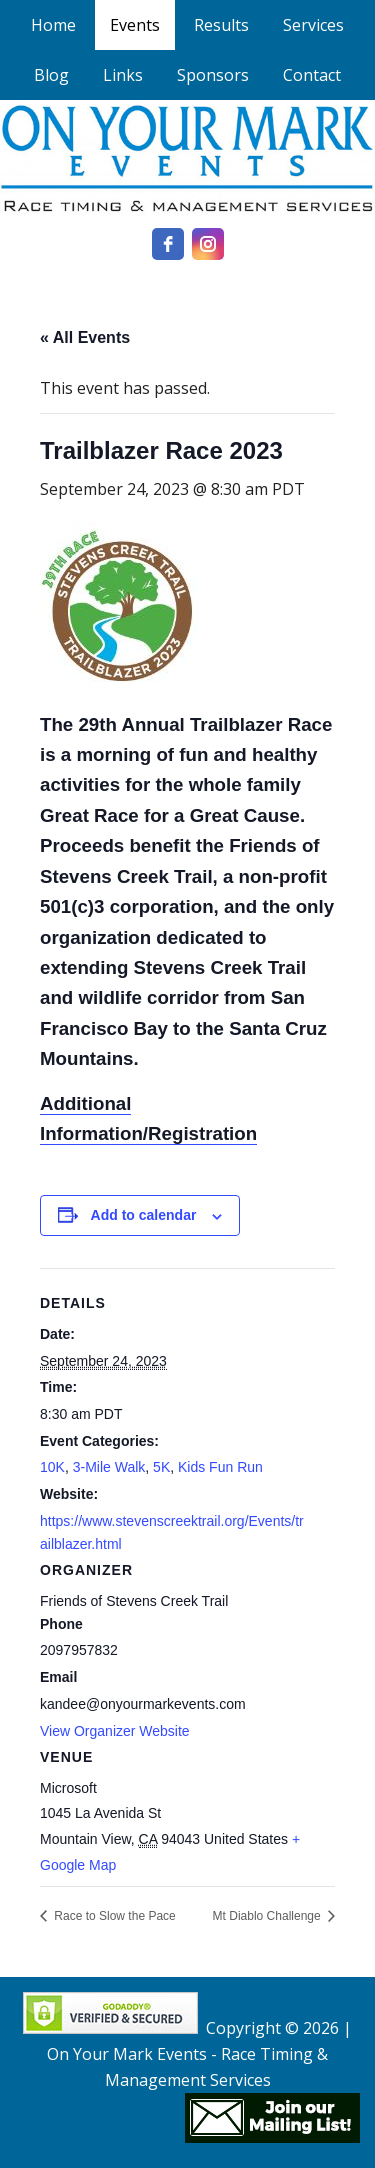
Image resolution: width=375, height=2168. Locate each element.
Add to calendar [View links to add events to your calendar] (144, 1215)
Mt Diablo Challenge (268, 1916)
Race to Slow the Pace (113, 1916)
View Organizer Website (115, 1731)
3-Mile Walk (109, 1467)
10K (52, 1467)
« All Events (85, 337)
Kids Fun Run (220, 1467)
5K (161, 1467)
